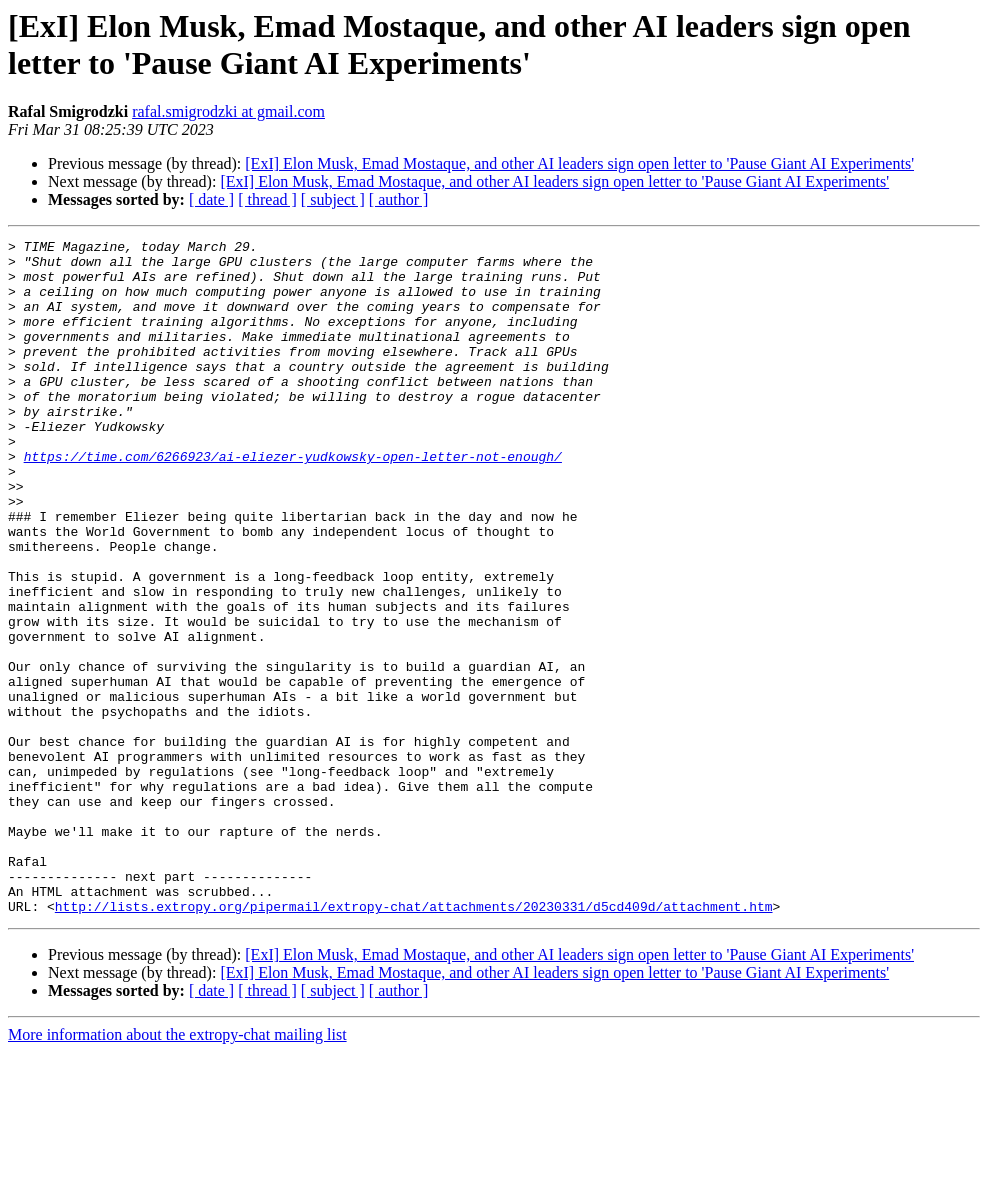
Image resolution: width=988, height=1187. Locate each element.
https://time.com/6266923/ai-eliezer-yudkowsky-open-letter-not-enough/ (293, 501)
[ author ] (399, 199)
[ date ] (211, 199)
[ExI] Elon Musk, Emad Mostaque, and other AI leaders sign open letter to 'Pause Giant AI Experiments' (579, 163)
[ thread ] (267, 199)
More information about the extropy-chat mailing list (177, 1169)
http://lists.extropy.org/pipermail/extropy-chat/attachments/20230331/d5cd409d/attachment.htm (414, 1041)
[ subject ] (333, 199)
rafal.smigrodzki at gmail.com (228, 111)
